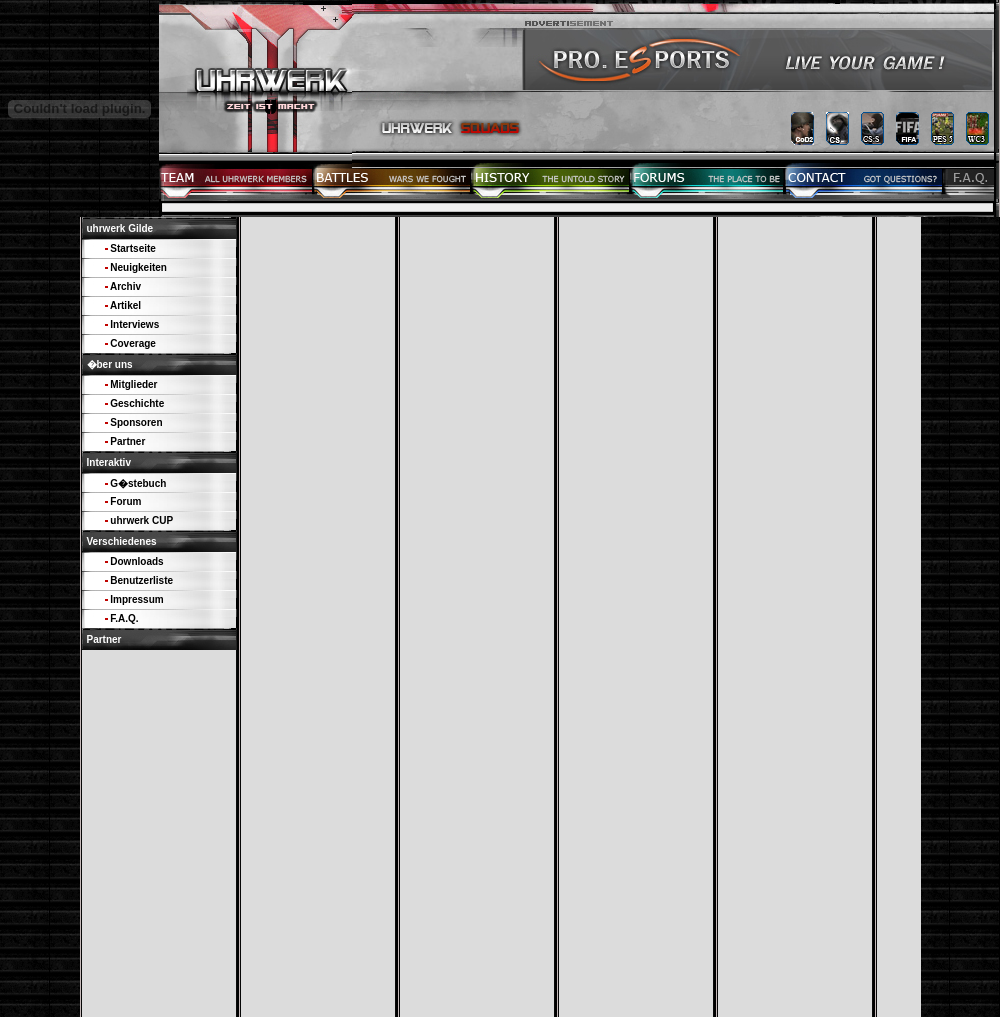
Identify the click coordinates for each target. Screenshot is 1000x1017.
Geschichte (137, 403)
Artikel (125, 305)
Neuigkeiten (138, 267)
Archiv (125, 286)
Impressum (136, 599)
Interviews (134, 324)
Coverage (133, 343)
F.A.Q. (124, 618)
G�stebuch (138, 483)
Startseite (133, 248)
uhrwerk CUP (141, 520)
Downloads (136, 561)
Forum (125, 501)
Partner (127, 441)
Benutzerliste (141, 580)
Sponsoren (136, 422)
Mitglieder (133, 384)
